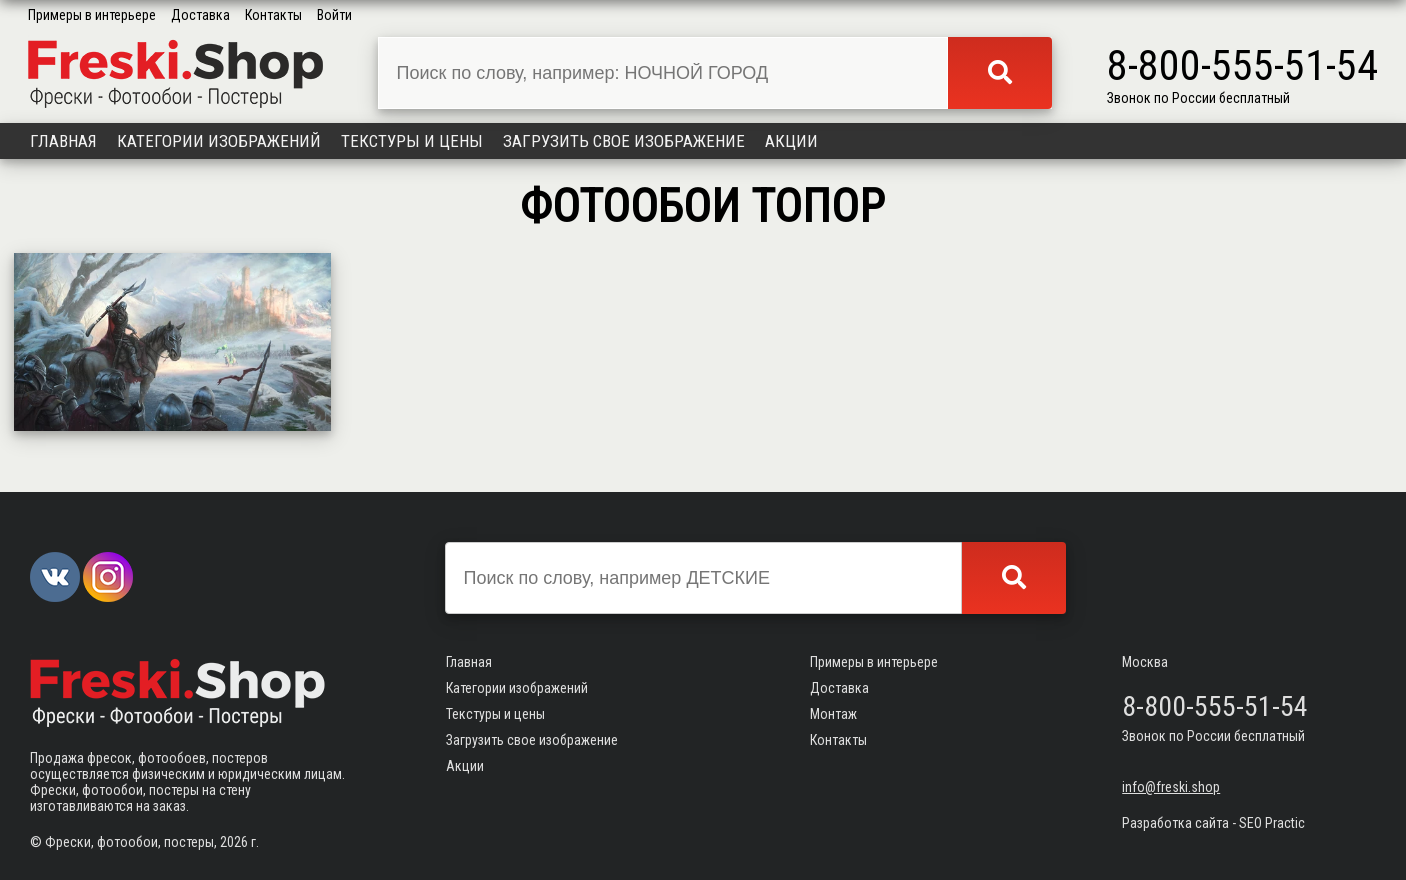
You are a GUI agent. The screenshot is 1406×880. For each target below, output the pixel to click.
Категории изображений (219, 141)
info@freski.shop (1171, 787)
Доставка (200, 15)
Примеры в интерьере (92, 15)
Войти (334, 15)
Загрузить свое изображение (624, 141)
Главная (63, 141)
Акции (791, 141)
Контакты (273, 15)
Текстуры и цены (412, 141)
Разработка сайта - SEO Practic (1213, 823)
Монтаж (833, 714)
